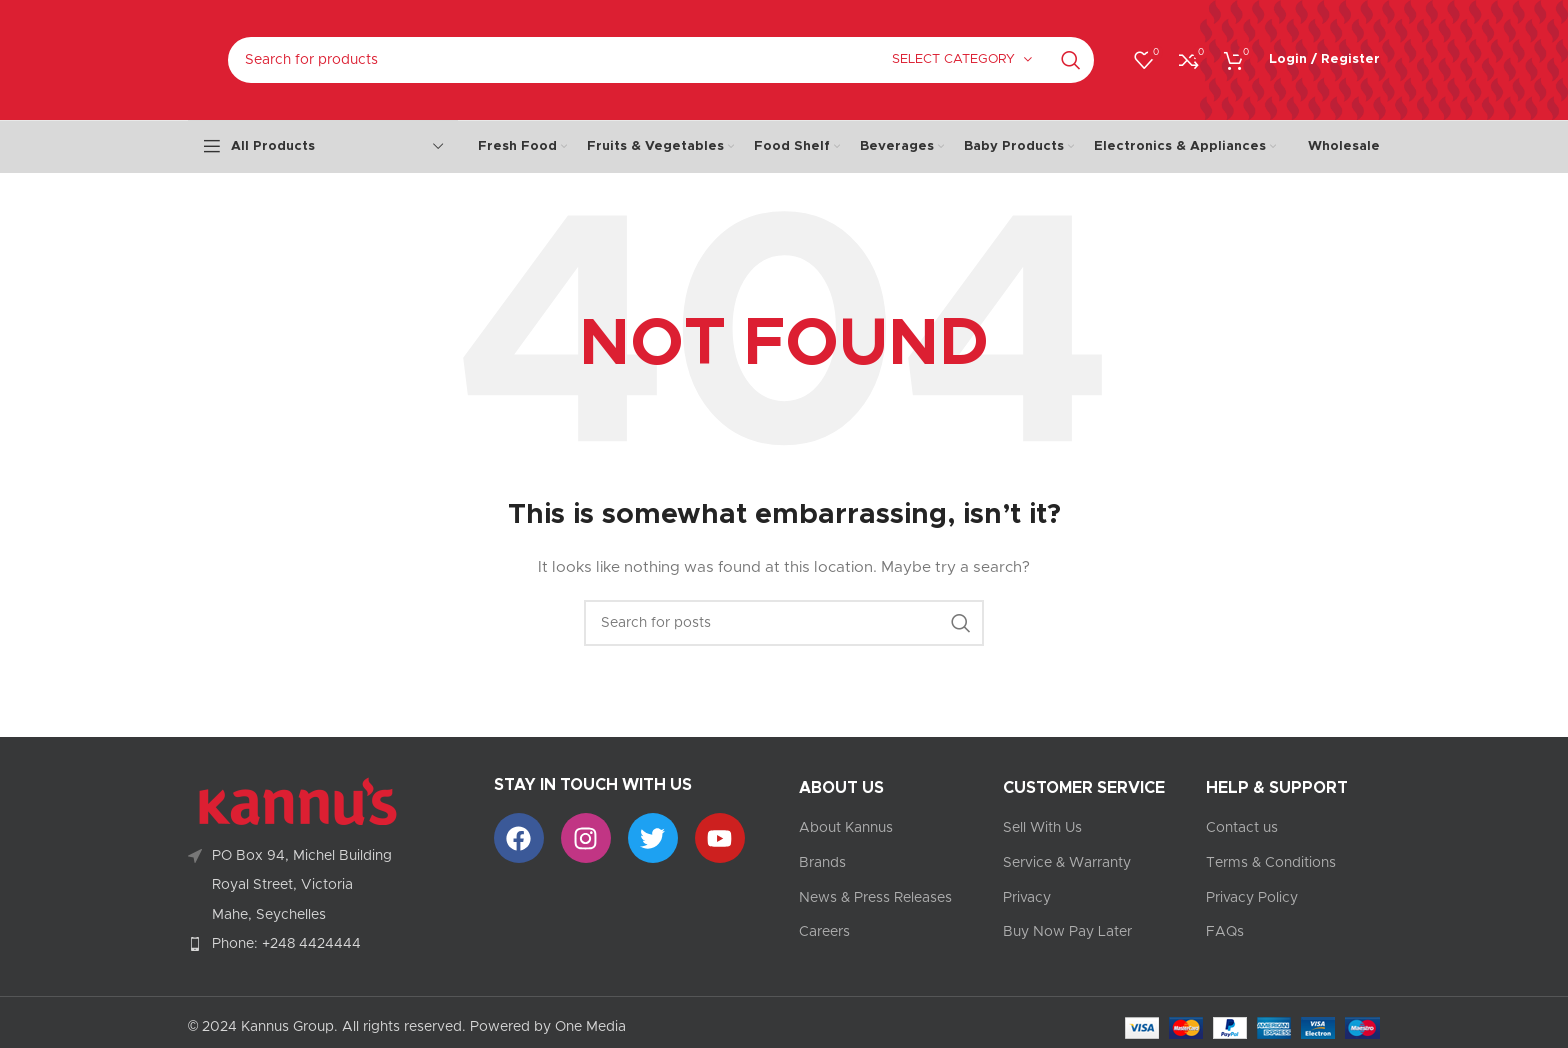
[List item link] (326, 944)
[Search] (661, 60)
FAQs (1225, 932)
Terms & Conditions (1271, 863)
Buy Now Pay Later (1067, 932)
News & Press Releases (875, 898)
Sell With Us (1042, 828)
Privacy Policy (1252, 898)
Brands (822, 863)
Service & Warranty (1067, 863)
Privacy (1027, 898)
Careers (824, 932)
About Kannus (846, 828)
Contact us (1242, 828)
